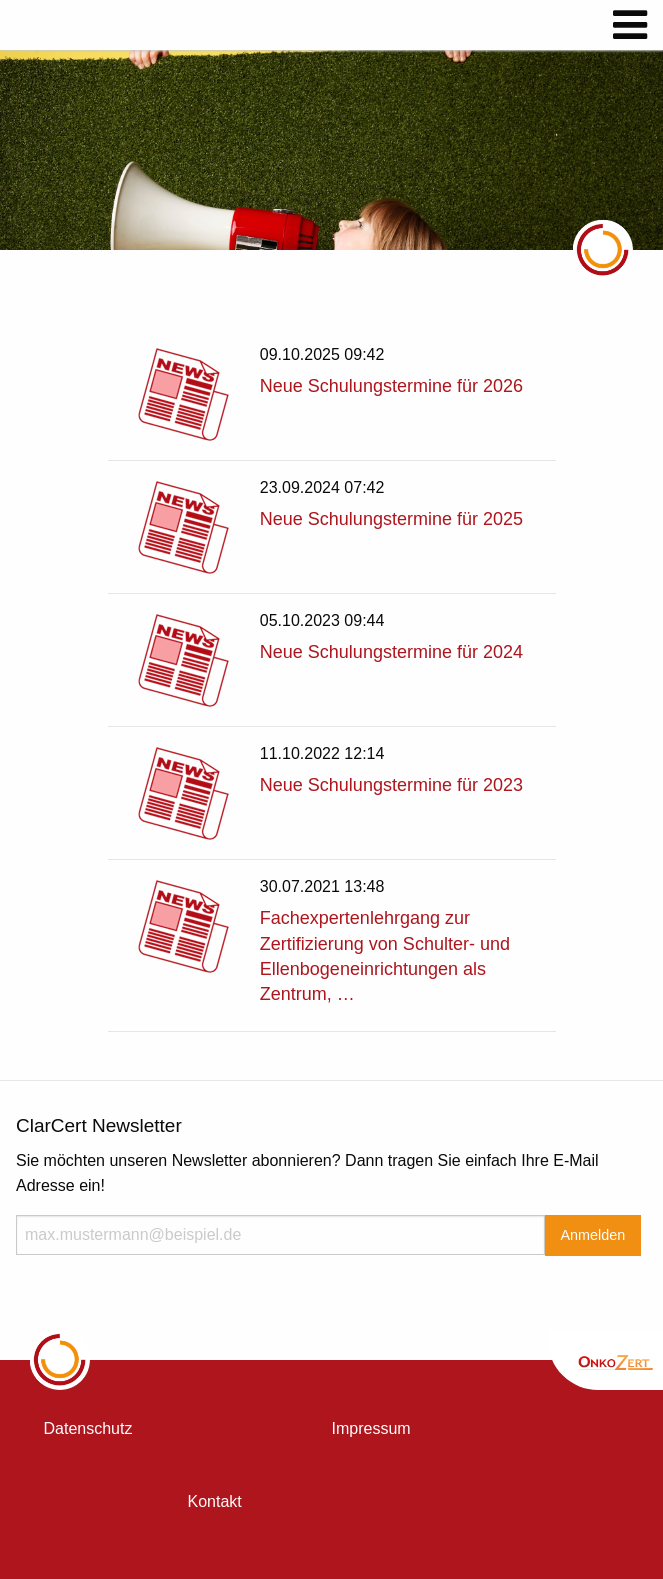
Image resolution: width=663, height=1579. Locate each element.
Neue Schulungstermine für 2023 (391, 785)
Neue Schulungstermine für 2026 (391, 386)
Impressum (371, 1428)
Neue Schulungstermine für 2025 (391, 519)
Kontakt (215, 1501)
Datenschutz (88, 1428)
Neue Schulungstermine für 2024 (391, 652)
